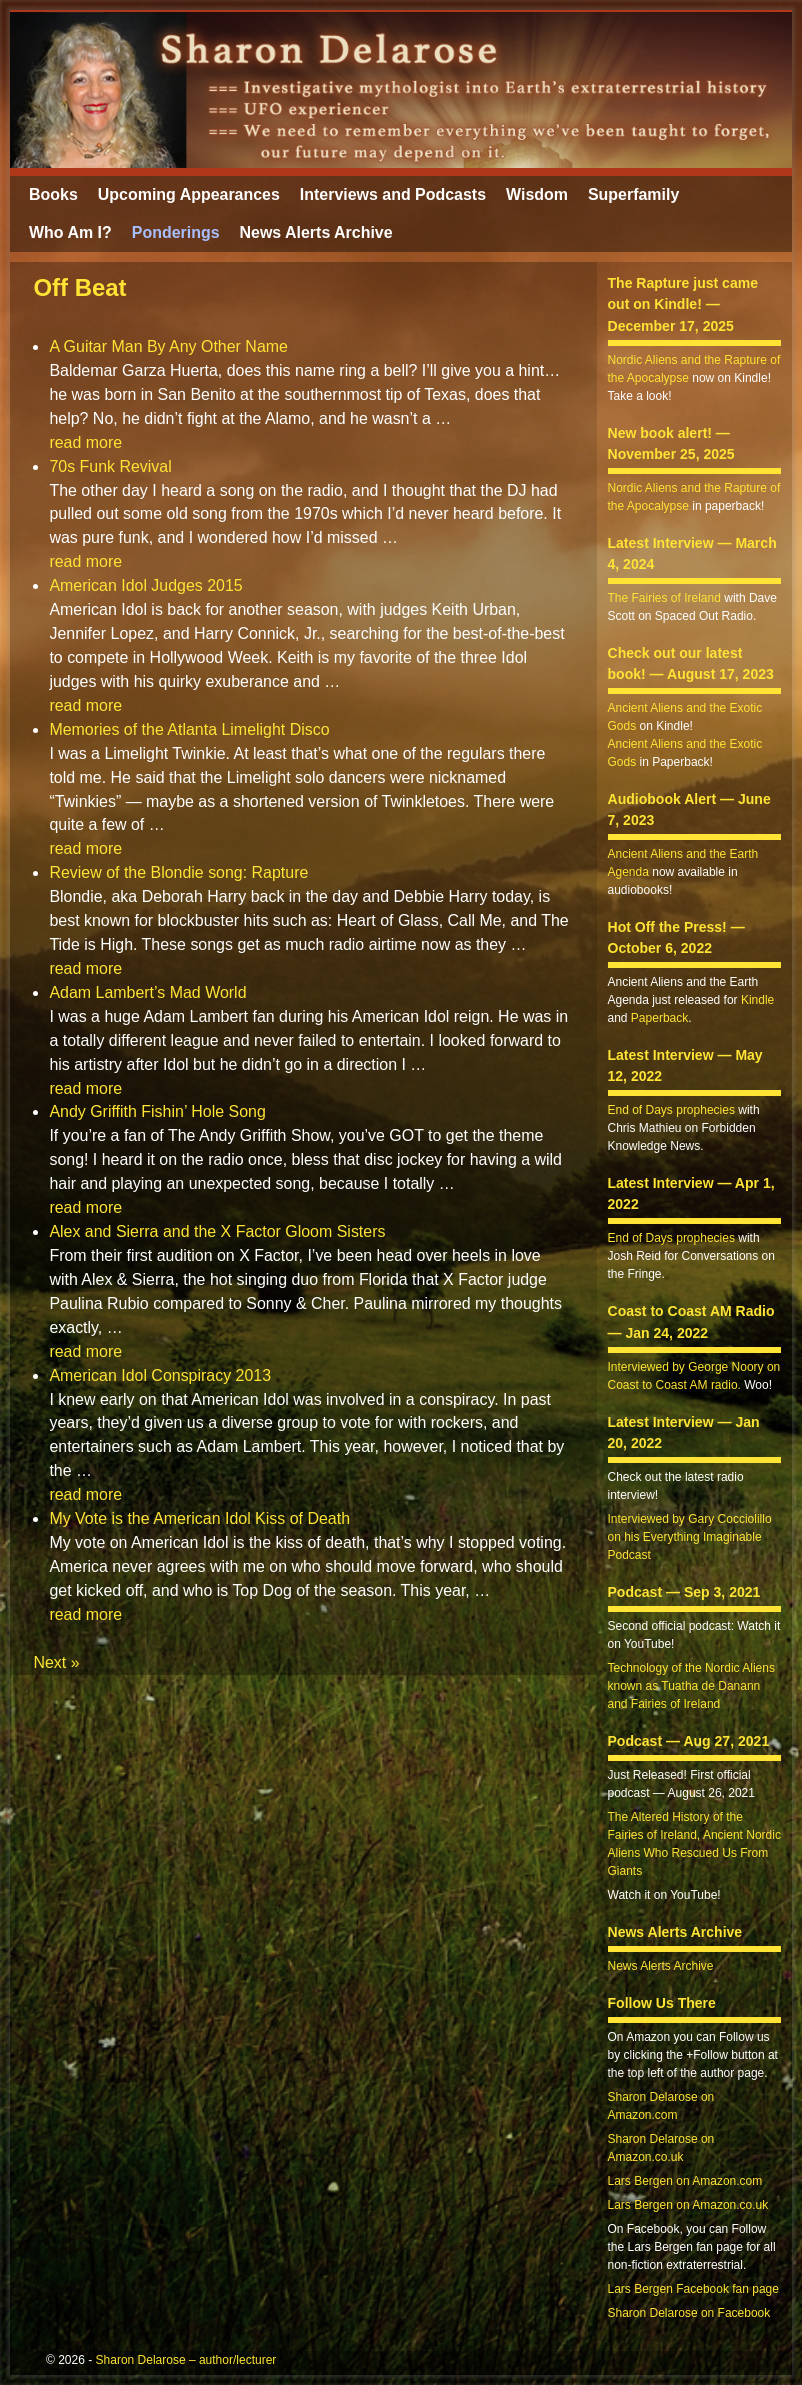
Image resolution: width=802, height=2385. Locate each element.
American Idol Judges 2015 (145, 585)
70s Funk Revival (110, 466)
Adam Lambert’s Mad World (147, 992)
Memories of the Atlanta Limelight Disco (189, 729)
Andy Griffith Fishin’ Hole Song (157, 1111)
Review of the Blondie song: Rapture (178, 872)
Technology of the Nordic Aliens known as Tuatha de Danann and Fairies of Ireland (691, 1686)
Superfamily (633, 194)
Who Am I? (70, 232)
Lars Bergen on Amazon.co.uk (688, 2205)
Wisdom (537, 194)
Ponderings (176, 232)
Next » (56, 1662)
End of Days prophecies (671, 1110)
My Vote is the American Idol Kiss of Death (199, 1518)
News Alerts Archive (316, 232)
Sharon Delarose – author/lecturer (186, 2360)
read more (85, 442)
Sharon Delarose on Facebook (689, 2313)
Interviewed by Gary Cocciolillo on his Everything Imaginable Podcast (690, 1537)
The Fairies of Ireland (664, 598)
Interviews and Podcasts (393, 194)
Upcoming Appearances (189, 194)
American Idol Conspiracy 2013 (160, 1375)
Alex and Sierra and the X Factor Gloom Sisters (217, 1231)
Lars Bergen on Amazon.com (685, 2181)
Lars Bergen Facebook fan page (693, 2289)
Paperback (659, 1018)
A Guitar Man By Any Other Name (168, 346)
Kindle (757, 1000)
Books (53, 194)
